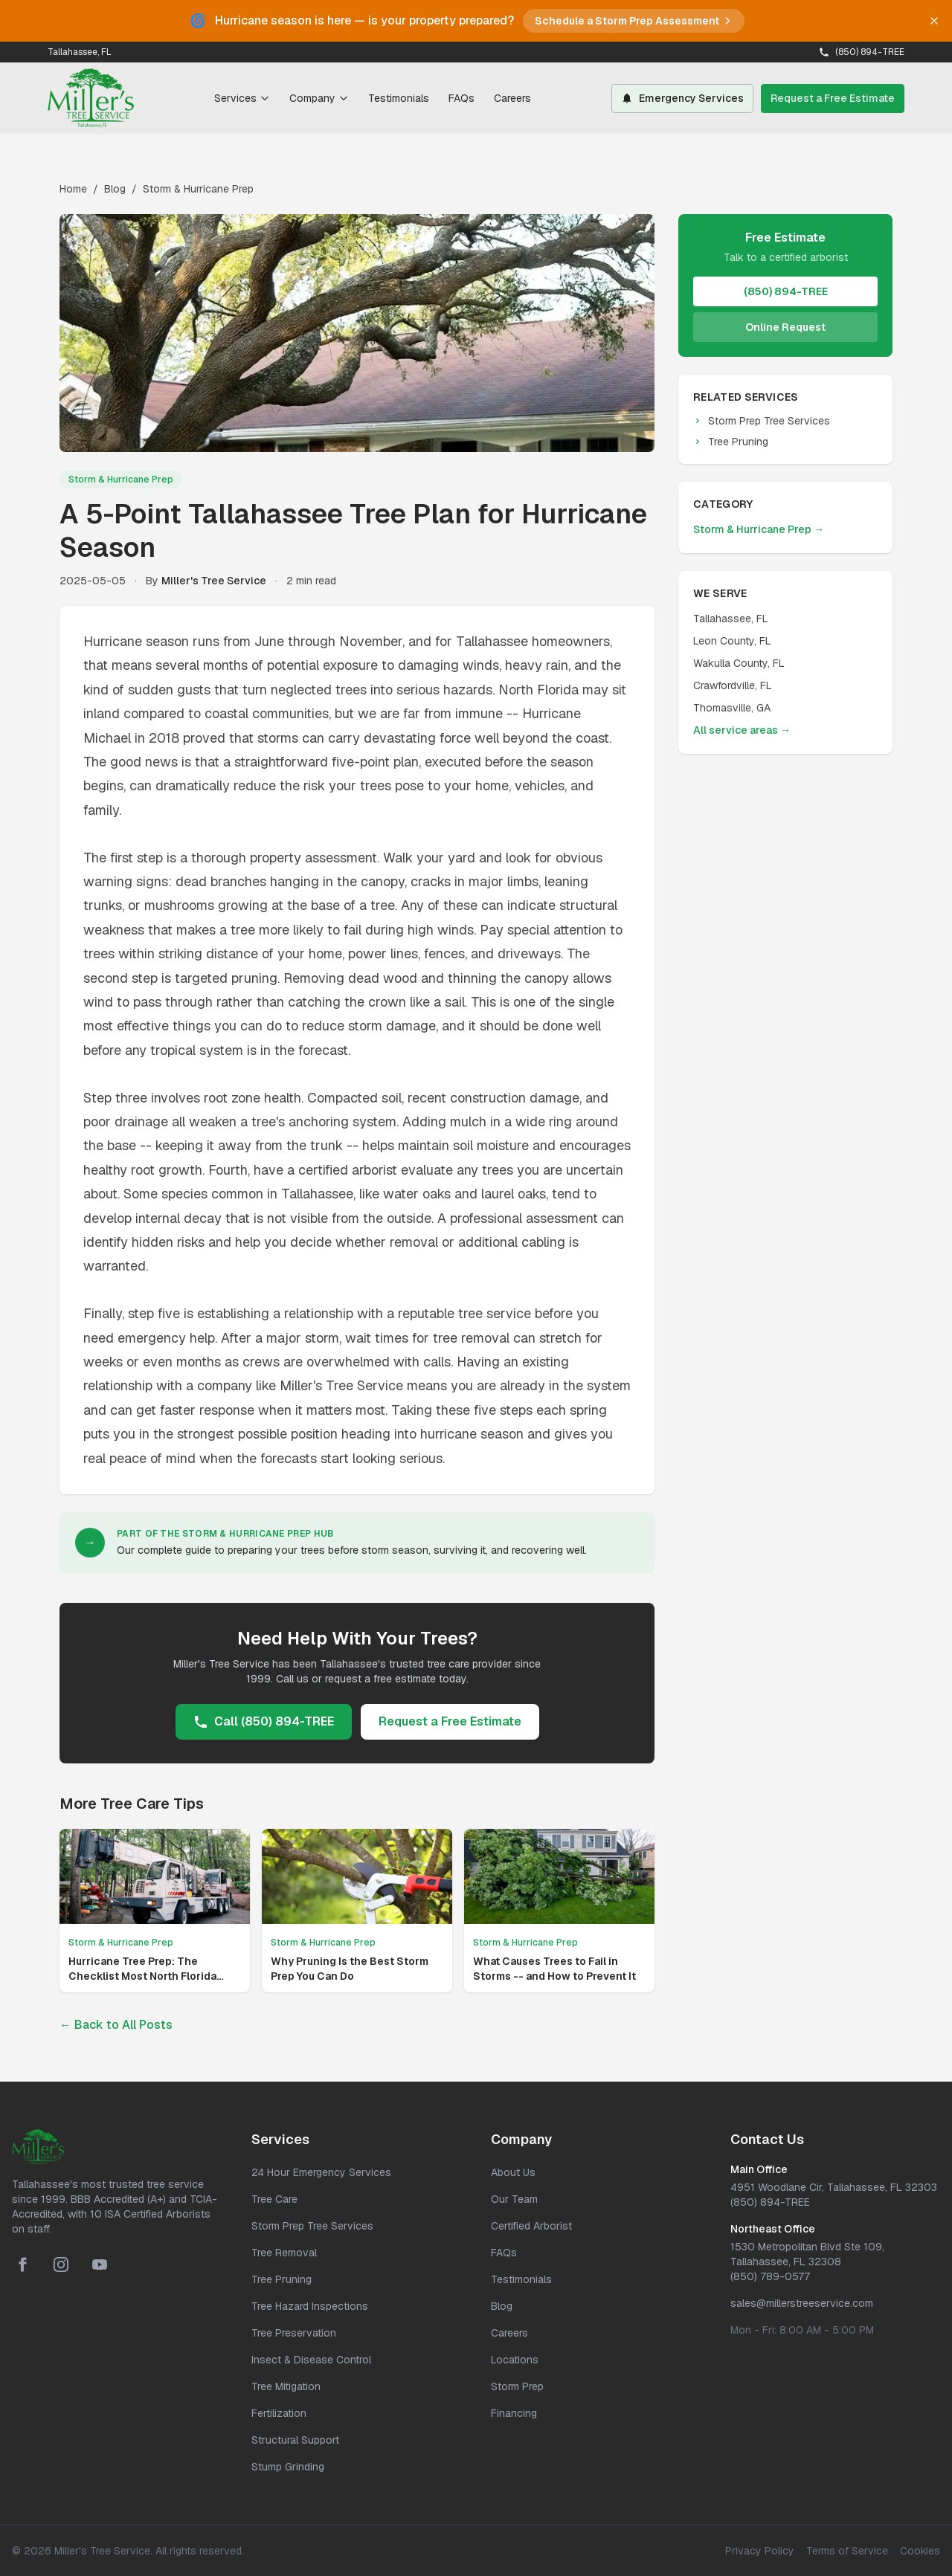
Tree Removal (284, 2252)
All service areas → (742, 730)
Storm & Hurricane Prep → (758, 529)
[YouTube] (99, 2264)
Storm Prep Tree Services (761, 420)
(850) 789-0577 (770, 2276)
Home (73, 189)
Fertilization (278, 2413)
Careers (512, 98)
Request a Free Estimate (833, 98)
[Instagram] (61, 2264)
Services (242, 98)
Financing (514, 2413)
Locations (514, 2359)
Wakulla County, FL (739, 663)
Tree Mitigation (286, 2386)
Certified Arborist (531, 2226)
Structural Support (295, 2440)
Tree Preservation (293, 2333)
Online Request (785, 327)
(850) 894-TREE (861, 52)
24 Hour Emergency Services (321, 2172)
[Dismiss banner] (934, 21)
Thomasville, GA (732, 707)
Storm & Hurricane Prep (198, 189)
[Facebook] (22, 2264)
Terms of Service (847, 2550)
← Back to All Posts (116, 2025)
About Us (513, 2172)
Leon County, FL (732, 641)
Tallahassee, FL (730, 618)
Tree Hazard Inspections (309, 2306)
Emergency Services (682, 98)
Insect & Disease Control (311, 2359)
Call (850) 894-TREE (263, 1721)
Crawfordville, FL (732, 685)
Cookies (920, 2550)
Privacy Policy (759, 2550)
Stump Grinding (287, 2466)
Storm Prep (517, 2386)
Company (319, 98)
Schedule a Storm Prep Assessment (634, 21)
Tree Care (274, 2199)
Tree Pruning (730, 441)
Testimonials (398, 98)
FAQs (461, 98)
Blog (115, 189)
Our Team (514, 2199)
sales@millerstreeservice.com (801, 2303)
